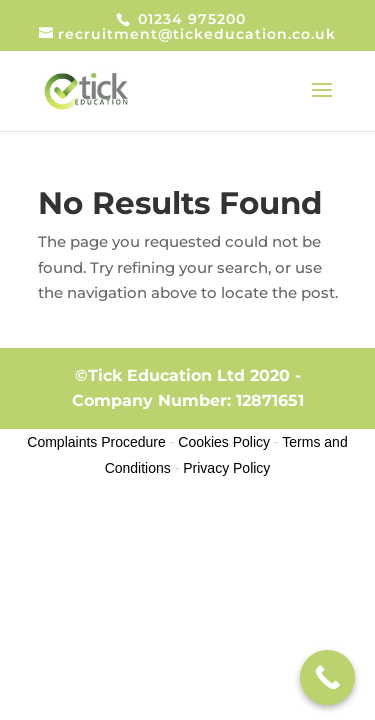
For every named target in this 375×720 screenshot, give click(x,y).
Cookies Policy (224, 442)
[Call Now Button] (327, 677)
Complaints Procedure (96, 442)
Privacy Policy (226, 468)
